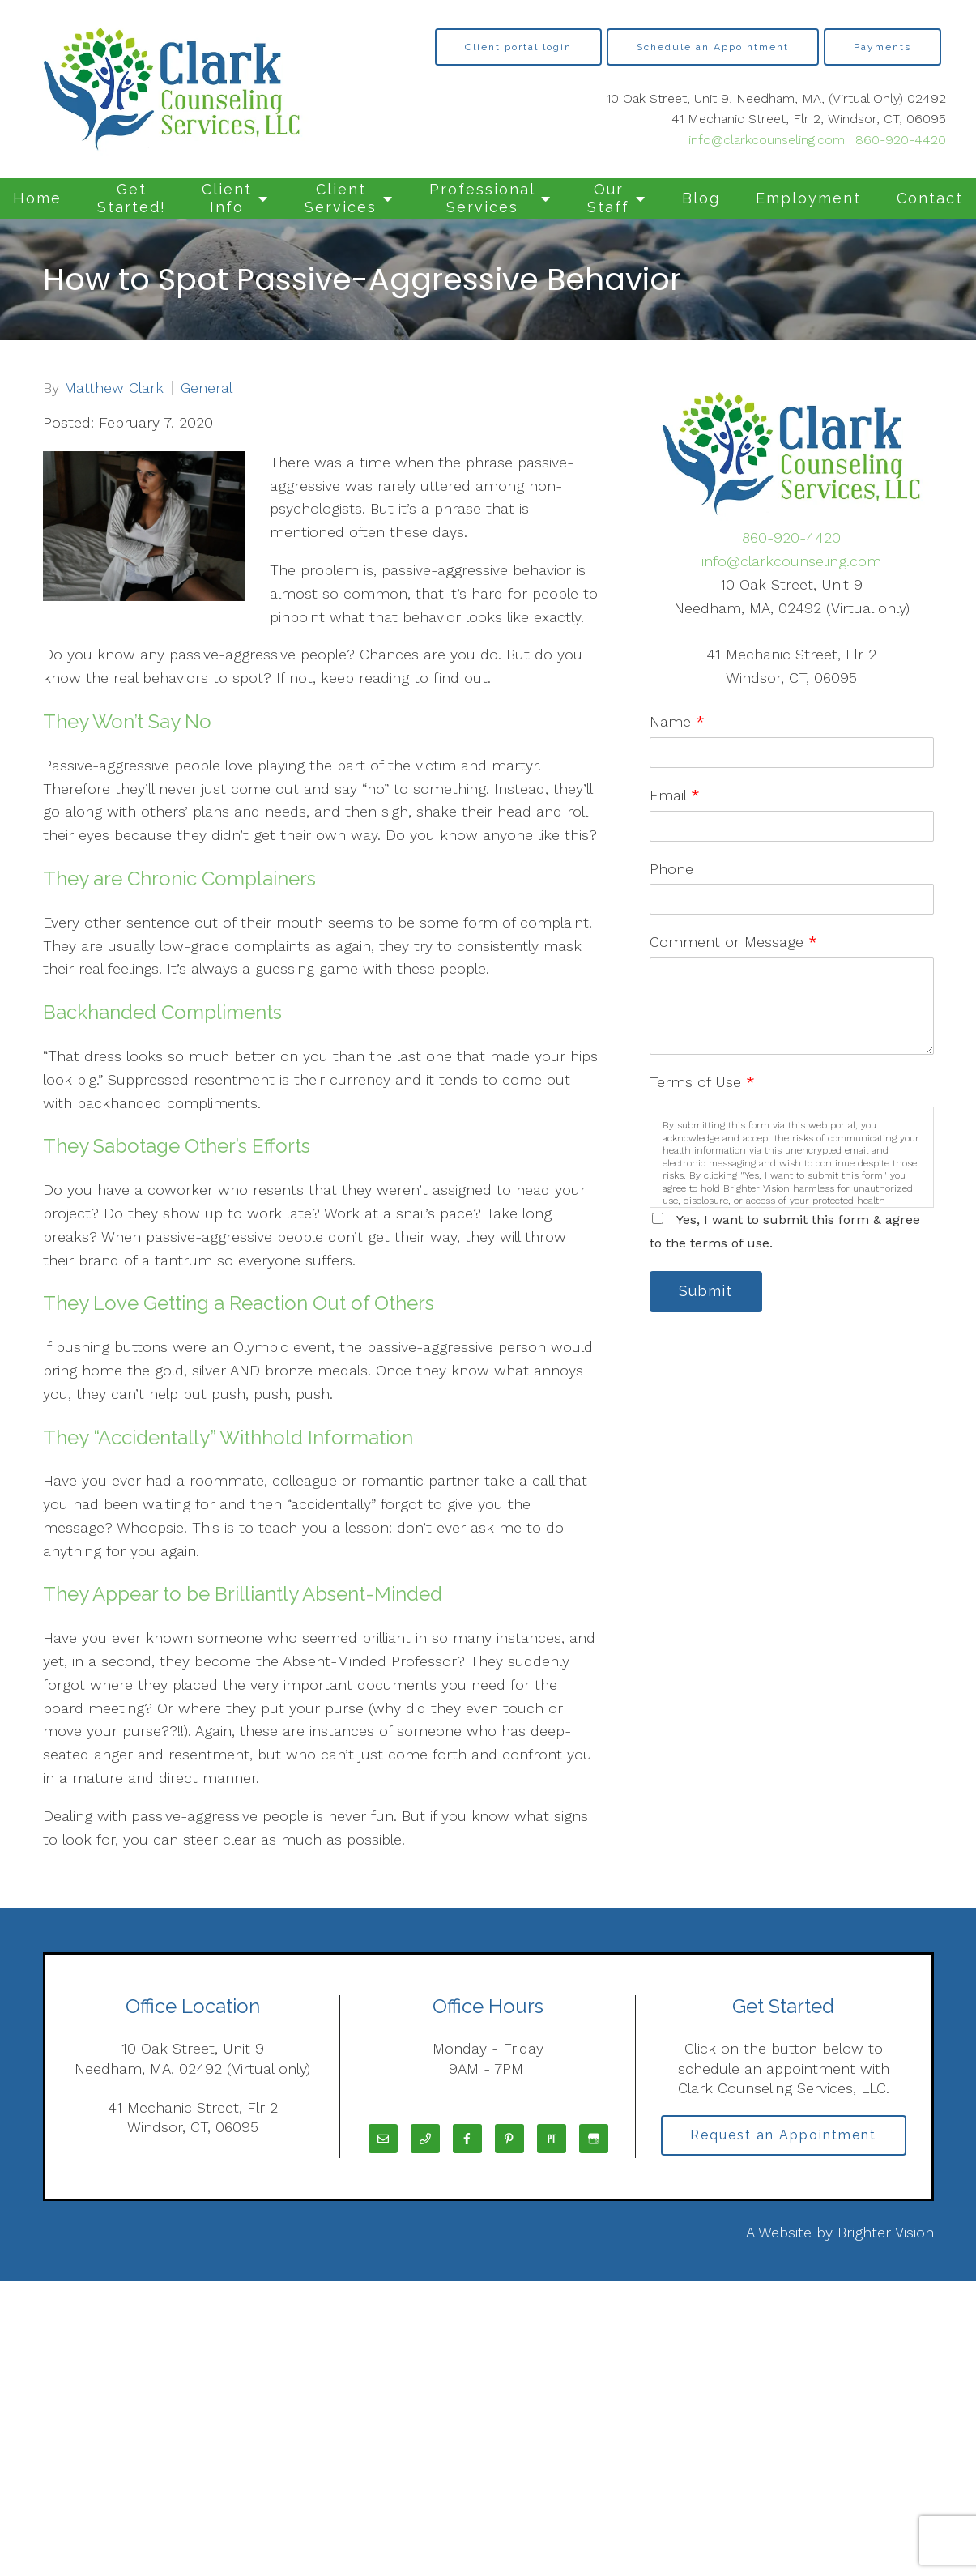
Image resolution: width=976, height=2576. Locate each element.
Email (675, 795)
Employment (808, 198)
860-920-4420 (900, 139)
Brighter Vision (885, 2232)
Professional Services (482, 198)
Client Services (341, 198)
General (206, 388)
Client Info (227, 198)
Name (677, 721)
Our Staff (608, 198)
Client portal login (518, 47)
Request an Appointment (783, 2135)
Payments (882, 47)
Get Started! (131, 198)
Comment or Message (733, 941)
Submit (706, 1291)
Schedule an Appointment (713, 47)
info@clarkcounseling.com (766, 139)
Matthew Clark (114, 388)
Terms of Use (702, 1081)
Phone (671, 868)
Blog (701, 198)
